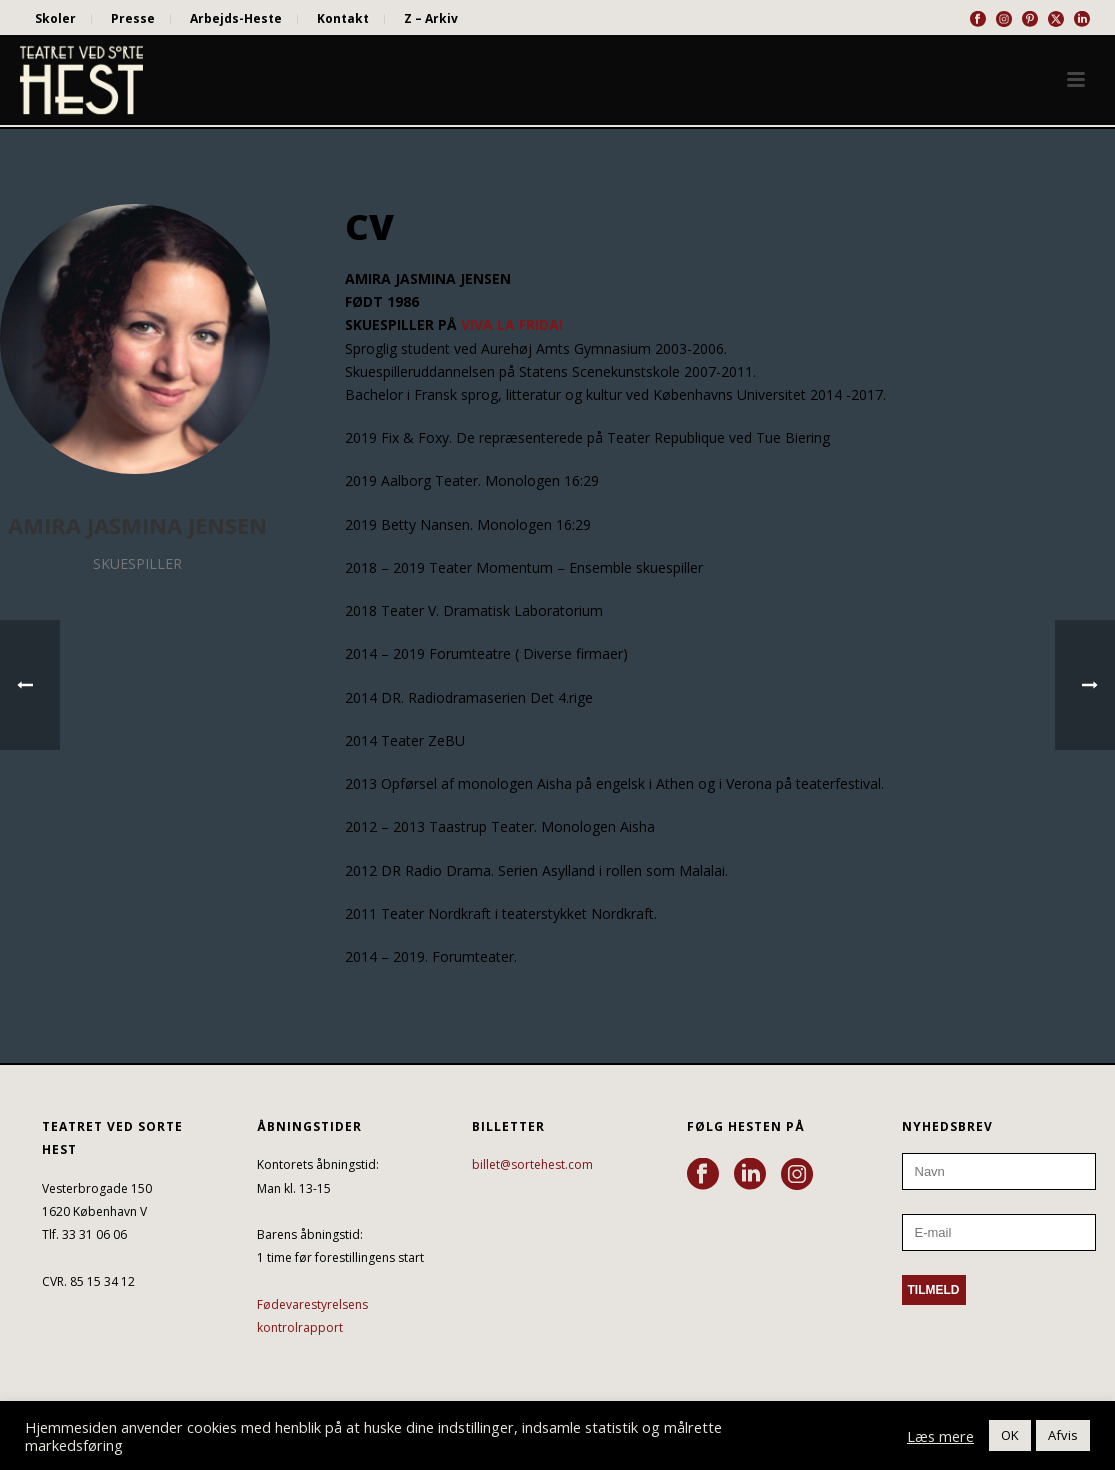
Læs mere (940, 1436)
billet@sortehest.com (532, 1164)
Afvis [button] (1063, 1435)
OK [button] (1010, 1435)
